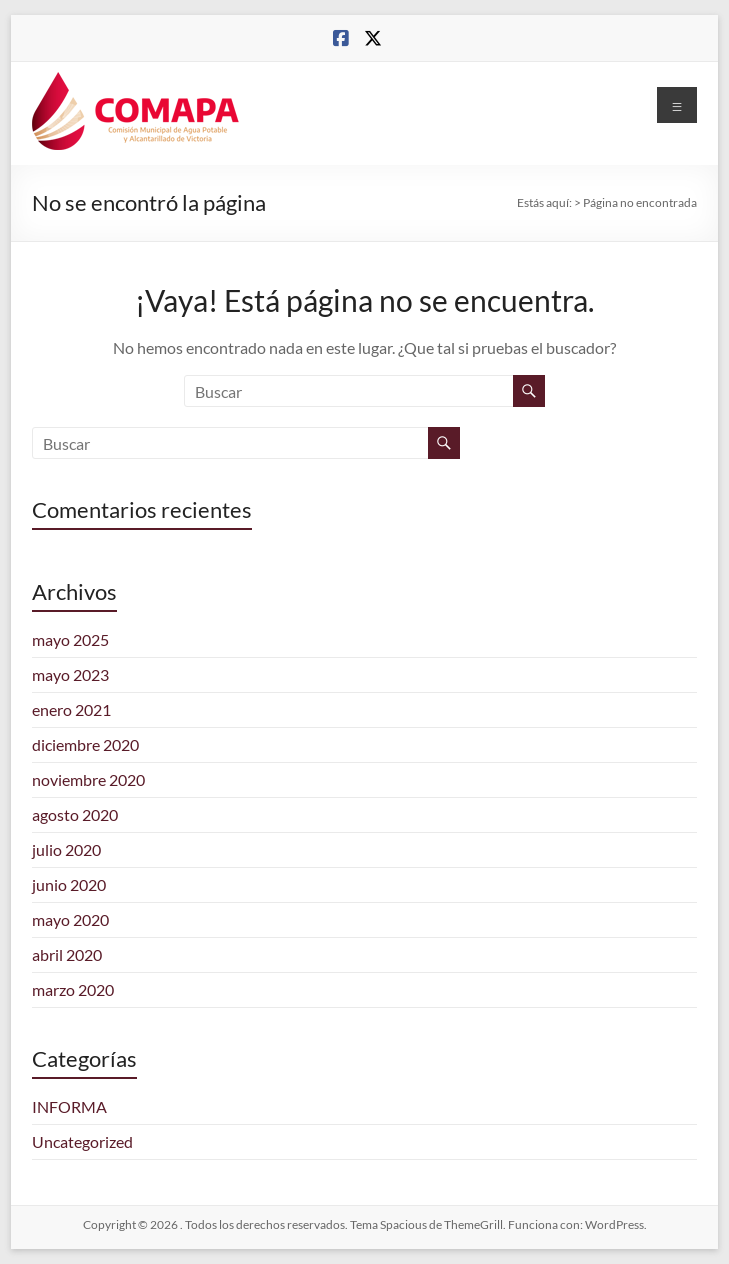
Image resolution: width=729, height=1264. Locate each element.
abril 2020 (67, 954)
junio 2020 (69, 884)
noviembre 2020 (88, 779)
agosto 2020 (75, 814)
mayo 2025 (70, 639)
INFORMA (69, 1106)
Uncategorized (82, 1141)
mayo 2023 (70, 674)
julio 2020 (66, 849)
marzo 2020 (73, 989)
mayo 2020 (70, 919)
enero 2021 (71, 709)
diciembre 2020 (85, 744)
